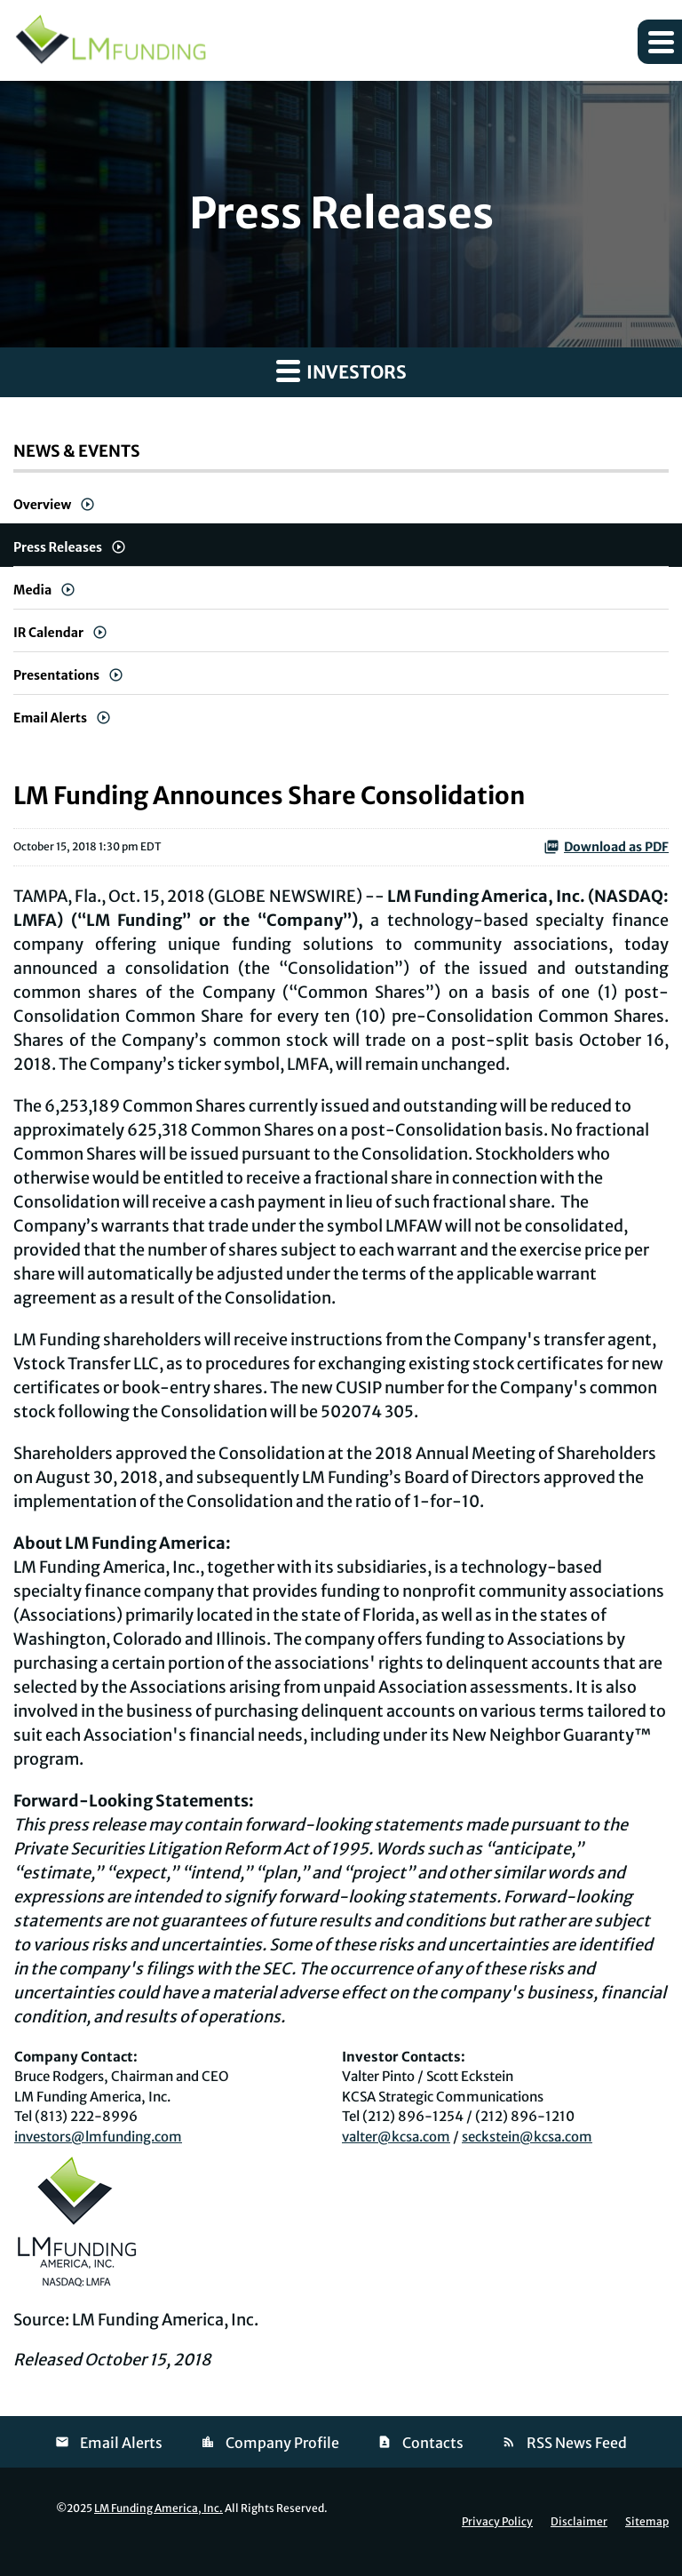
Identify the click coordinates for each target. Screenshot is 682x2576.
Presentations (56, 675)
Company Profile (282, 2443)
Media (32, 590)
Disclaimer (579, 2521)
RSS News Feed (577, 2443)
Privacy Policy (497, 2521)
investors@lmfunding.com (98, 2136)
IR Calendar (48, 633)
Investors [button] (341, 370)
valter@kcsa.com (396, 2136)
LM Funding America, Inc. (158, 2508)
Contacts (433, 2443)
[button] (660, 42)
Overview (42, 505)
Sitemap (647, 2521)
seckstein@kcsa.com (527, 2136)
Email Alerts (50, 718)
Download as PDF (606, 847)
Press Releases (57, 547)
